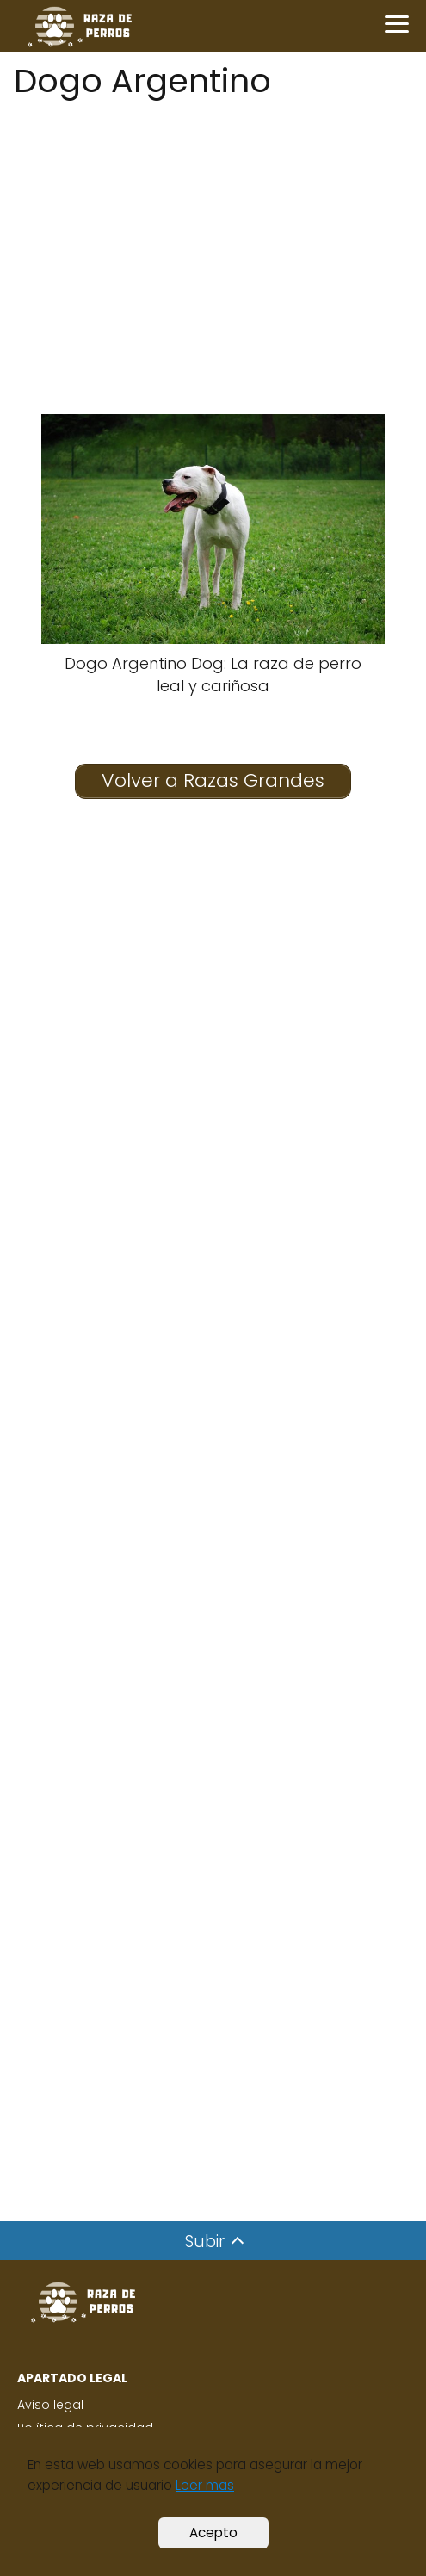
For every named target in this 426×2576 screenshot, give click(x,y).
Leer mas (205, 2485)
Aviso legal (50, 2404)
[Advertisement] (213, 226)
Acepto (213, 2532)
